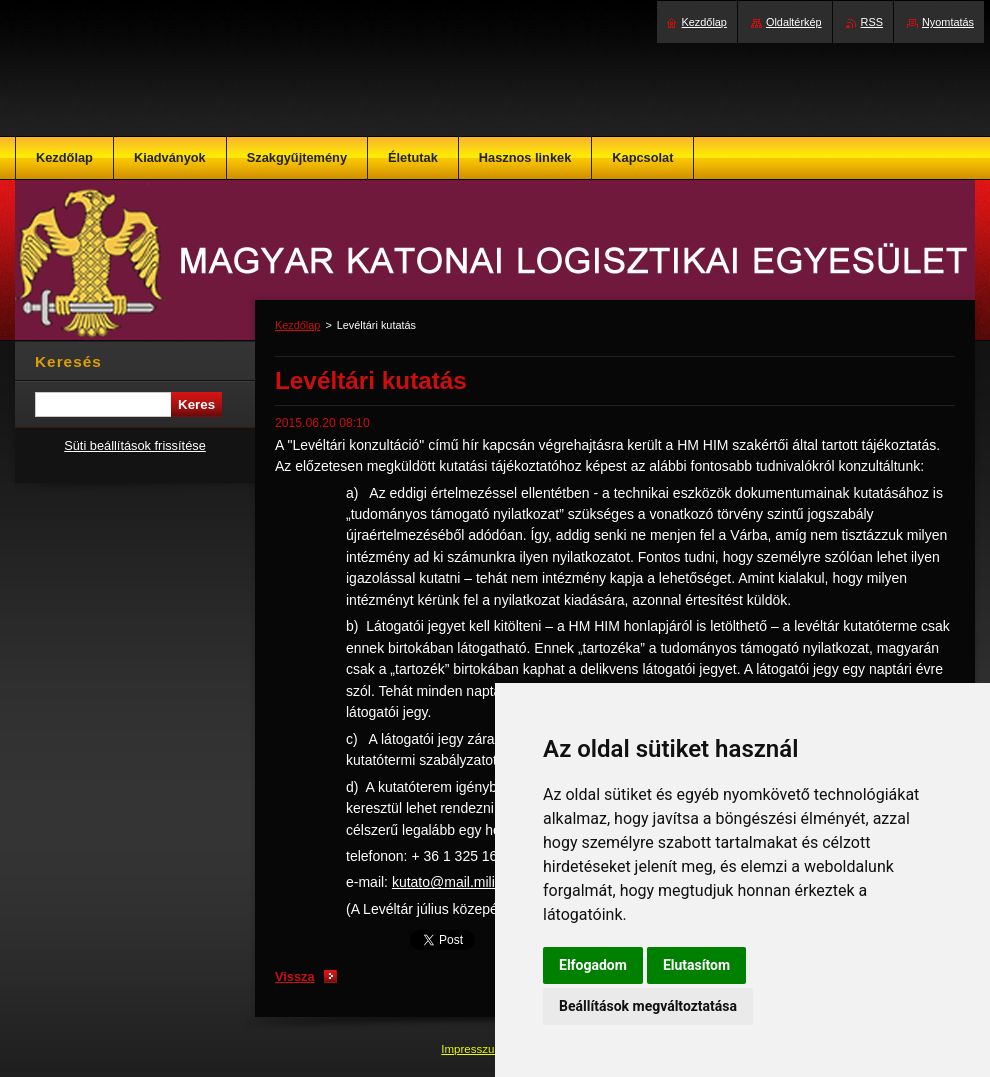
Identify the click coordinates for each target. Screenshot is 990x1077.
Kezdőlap (297, 325)
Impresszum (474, 1049)
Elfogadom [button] (593, 965)
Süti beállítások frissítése (135, 445)
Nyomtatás (948, 22)
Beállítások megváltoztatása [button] (648, 1006)
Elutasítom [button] (696, 965)
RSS (872, 22)
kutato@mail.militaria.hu (467, 882)
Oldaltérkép (794, 22)
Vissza (295, 976)
